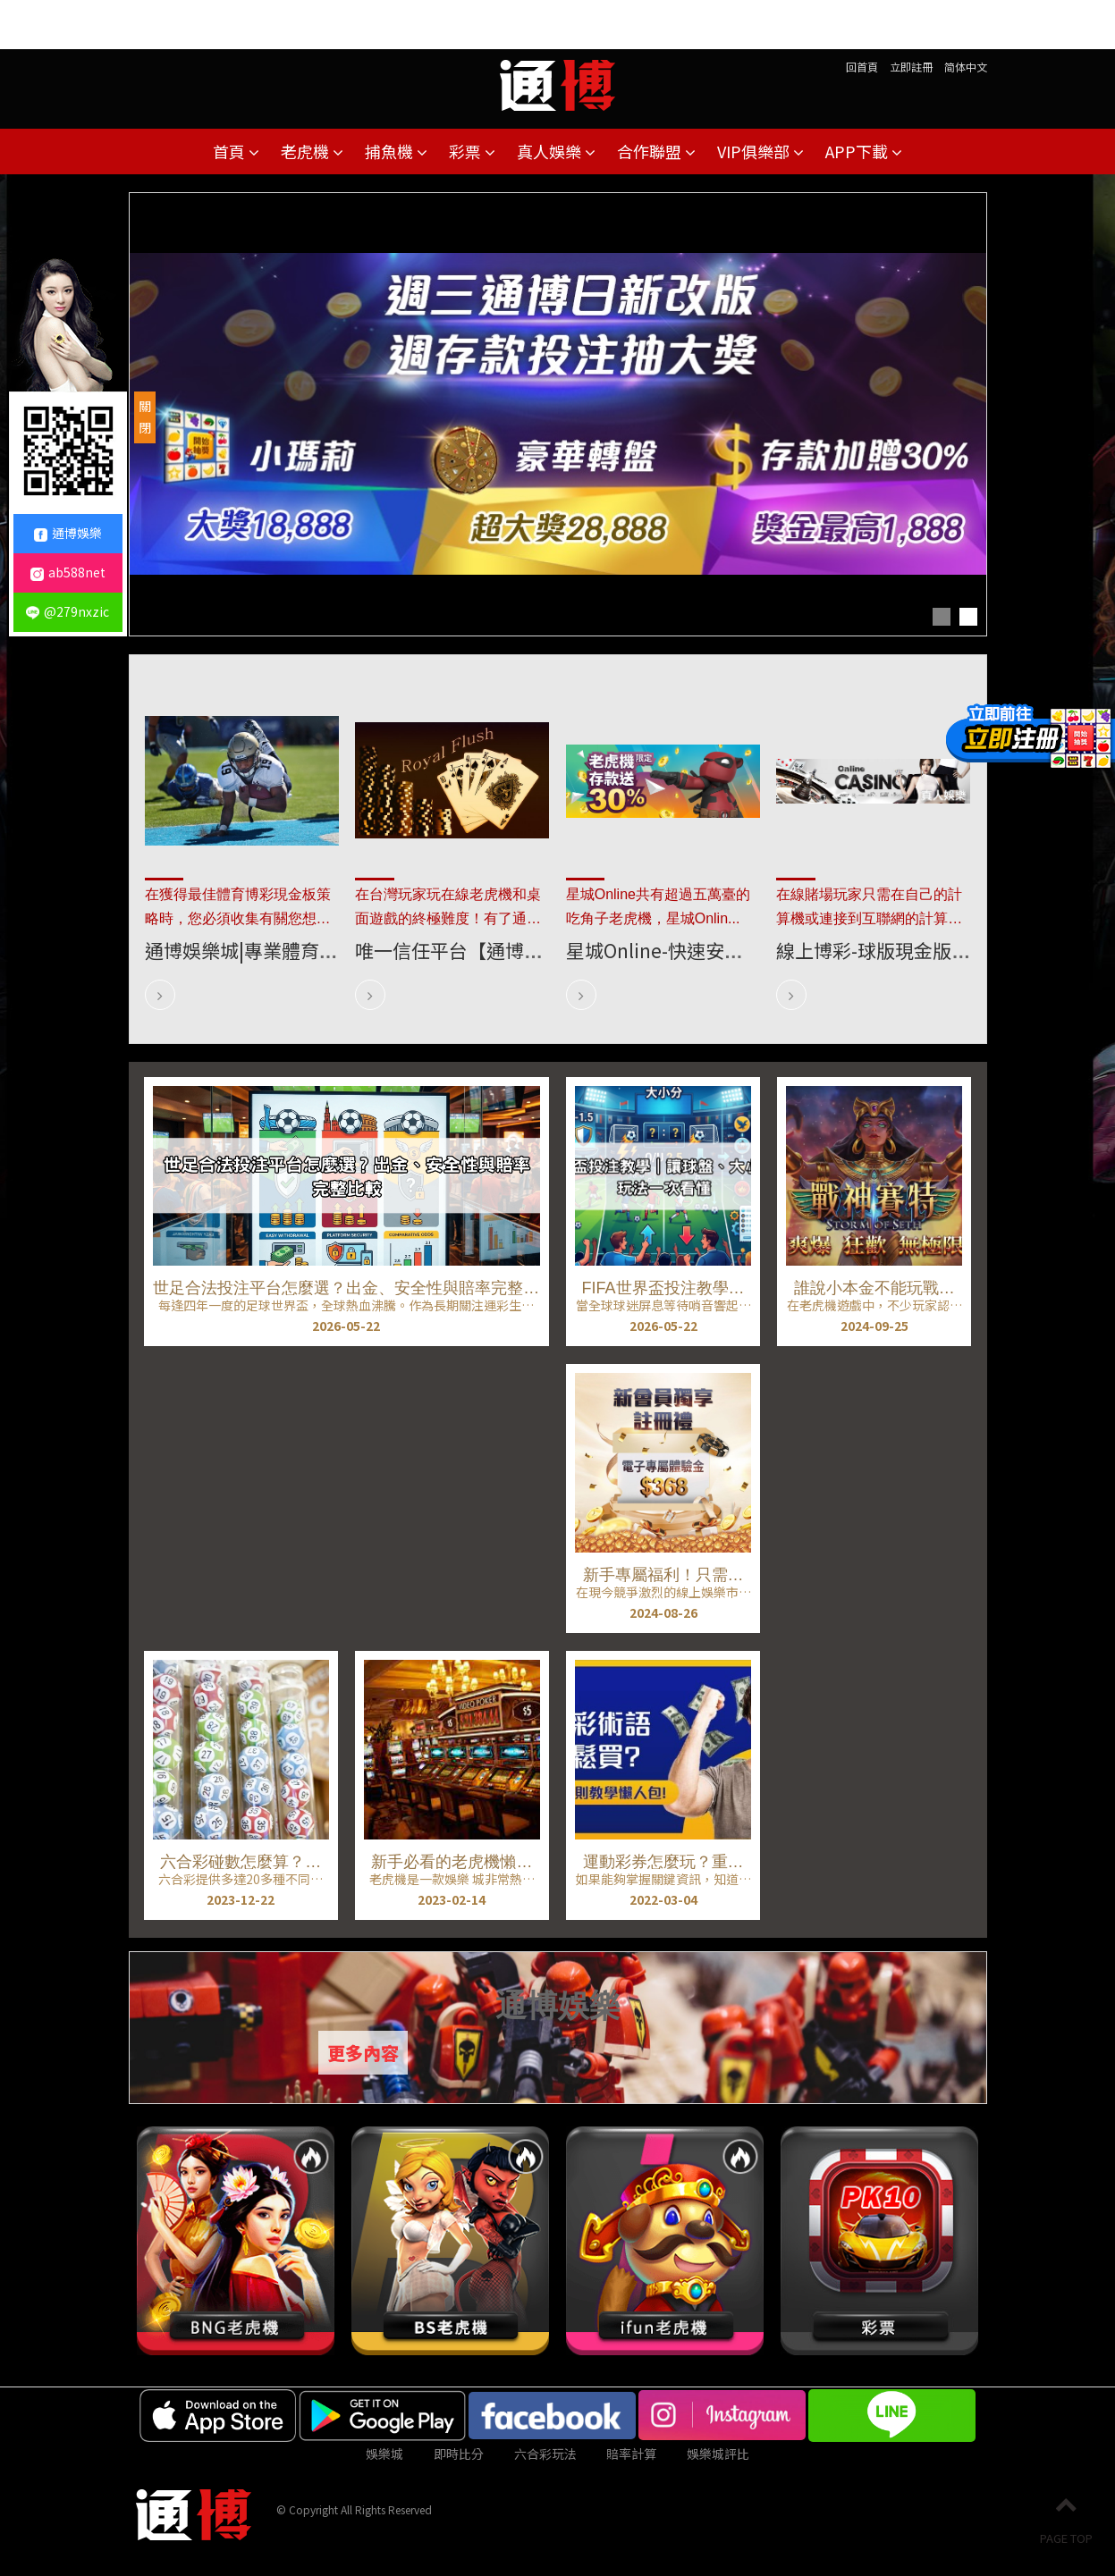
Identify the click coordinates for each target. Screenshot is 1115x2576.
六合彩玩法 (545, 2453)
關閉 (145, 416)
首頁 (236, 151)
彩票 (472, 151)
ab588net (68, 572)
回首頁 (862, 66)
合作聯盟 (656, 151)
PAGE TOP (1066, 2520)
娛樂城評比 (718, 2453)
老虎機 (312, 151)
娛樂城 (384, 2453)
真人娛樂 (556, 151)
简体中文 (965, 66)
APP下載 (863, 151)
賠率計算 (631, 2453)
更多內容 (363, 2053)
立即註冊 (911, 66)
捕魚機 (396, 151)
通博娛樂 (68, 533)
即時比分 (459, 2453)
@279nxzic (67, 611)
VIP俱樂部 (760, 151)
